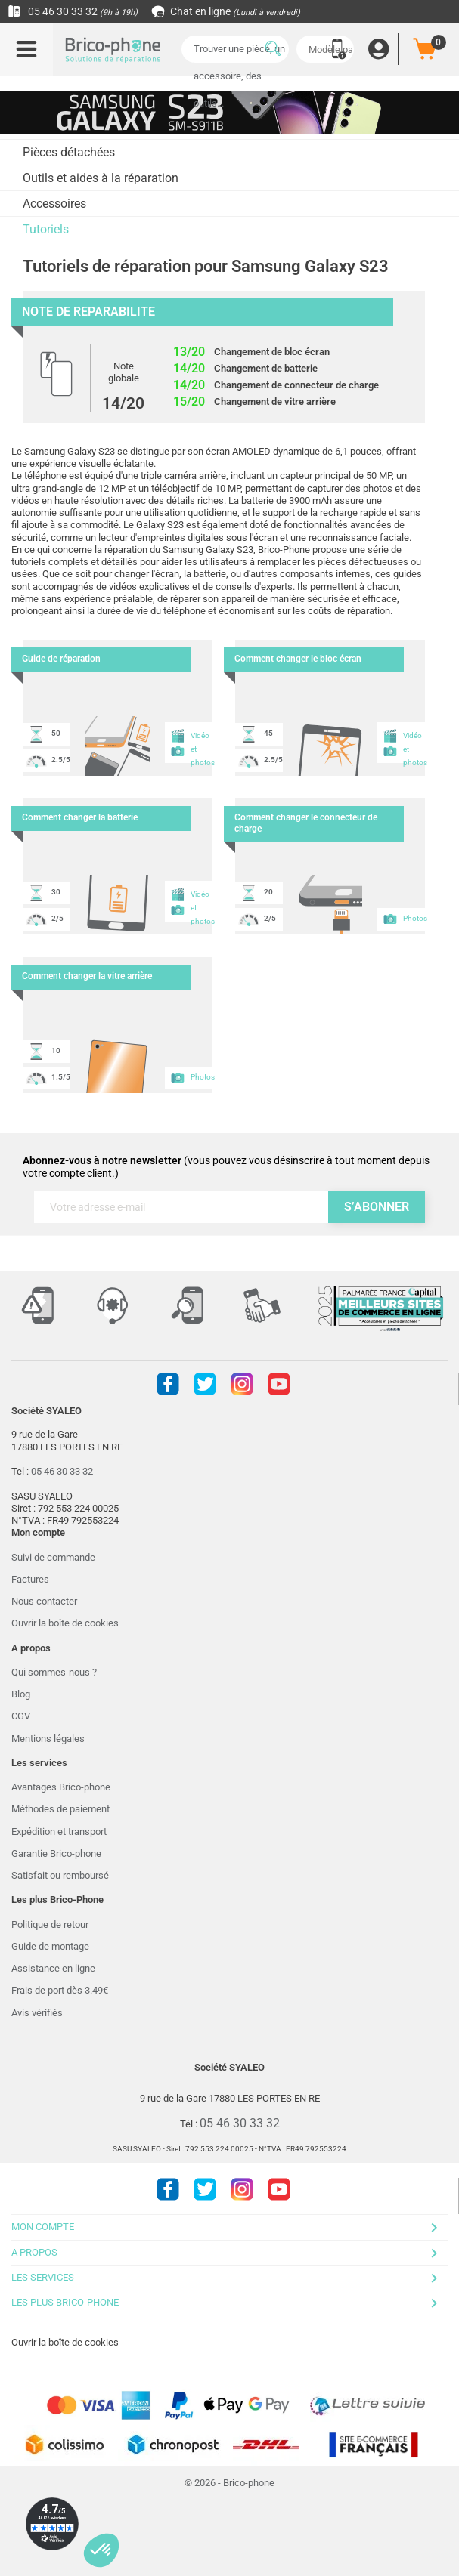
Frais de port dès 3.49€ (59, 1990)
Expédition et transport (59, 1831)
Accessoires (54, 203)
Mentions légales (48, 1738)
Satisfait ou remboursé (60, 1875)
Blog (20, 1694)
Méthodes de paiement (60, 1809)
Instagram (242, 1384)
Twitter (205, 1384)
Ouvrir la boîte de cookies (65, 1623)
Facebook (168, 1384)
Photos (404, 918)
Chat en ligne (226, 11)
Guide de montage (50, 1946)
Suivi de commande (53, 1557)
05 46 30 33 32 (73, 11)
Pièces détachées (69, 152)
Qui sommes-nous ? (54, 1672)
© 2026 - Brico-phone (229, 2482)
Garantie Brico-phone (56, 1853)
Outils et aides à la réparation (100, 178)
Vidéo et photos (191, 745)
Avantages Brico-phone (60, 1787)
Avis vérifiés (37, 2012)
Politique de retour (49, 1924)
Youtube (279, 1384)
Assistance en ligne (53, 1968)
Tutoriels (46, 229)
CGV (20, 1716)
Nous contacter (44, 1601)
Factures (30, 1579)
